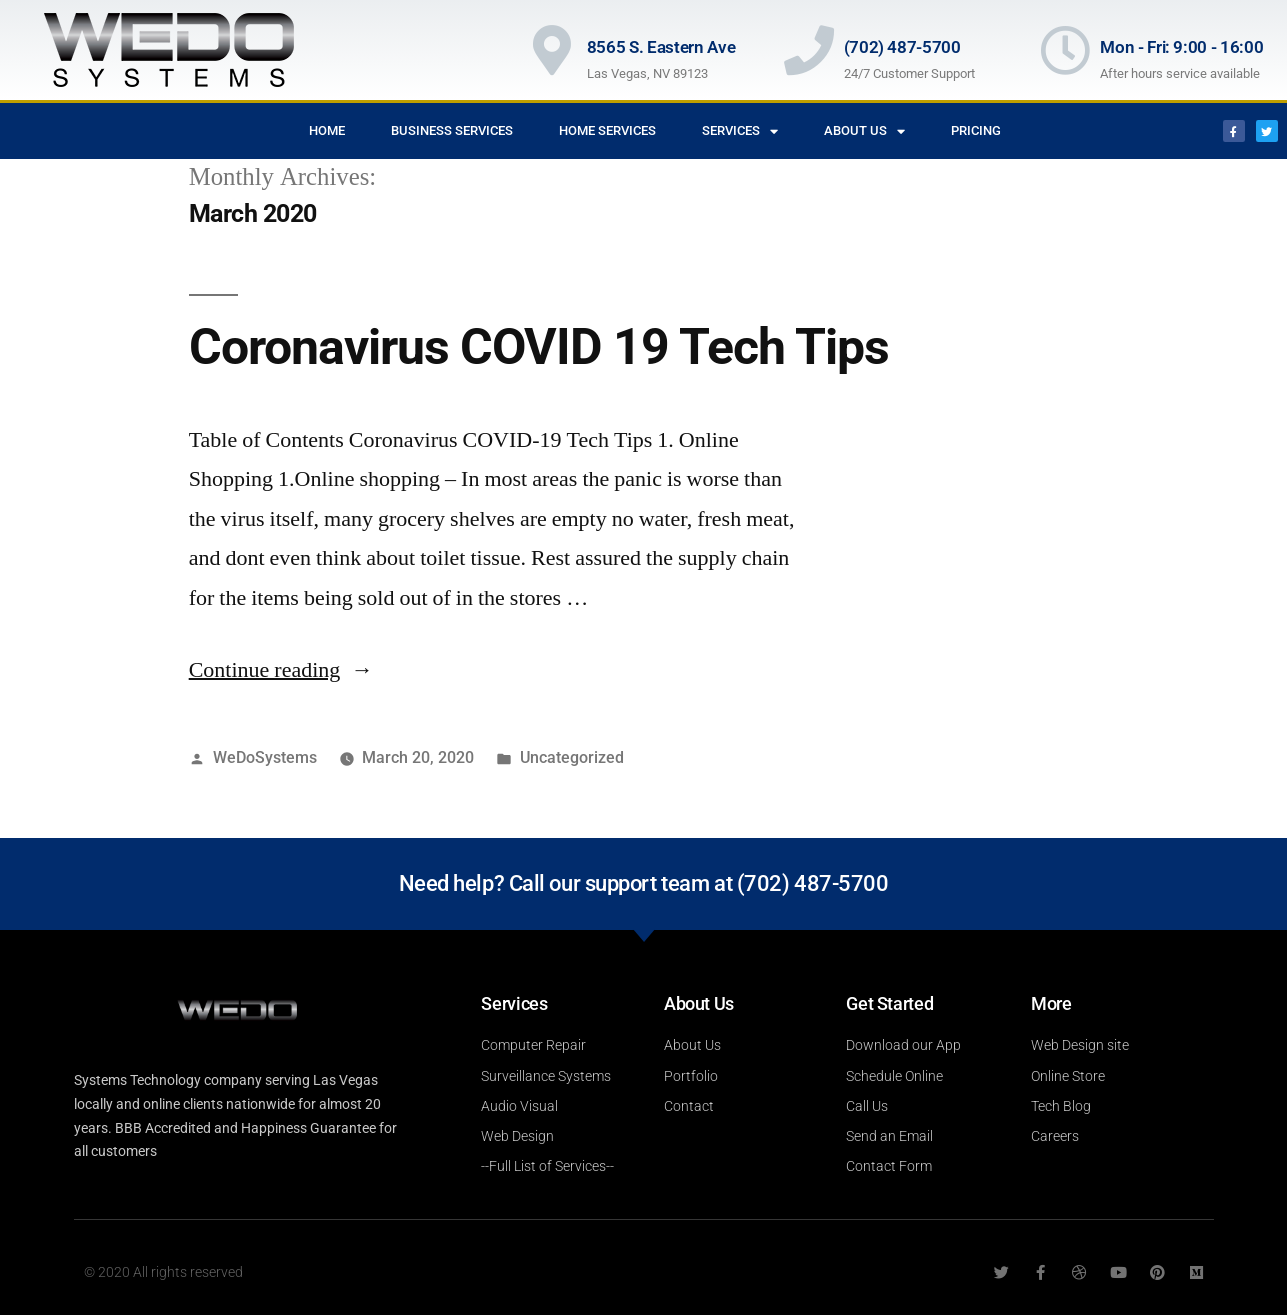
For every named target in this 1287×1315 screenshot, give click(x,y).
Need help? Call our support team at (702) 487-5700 (644, 883)
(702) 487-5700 (902, 47)
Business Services (452, 130)
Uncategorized (572, 757)
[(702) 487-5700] (809, 50)
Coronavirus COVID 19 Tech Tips (539, 347)
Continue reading (281, 670)
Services (740, 131)
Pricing (976, 130)
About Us (864, 131)
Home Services (607, 130)
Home (327, 130)
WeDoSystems (265, 757)
